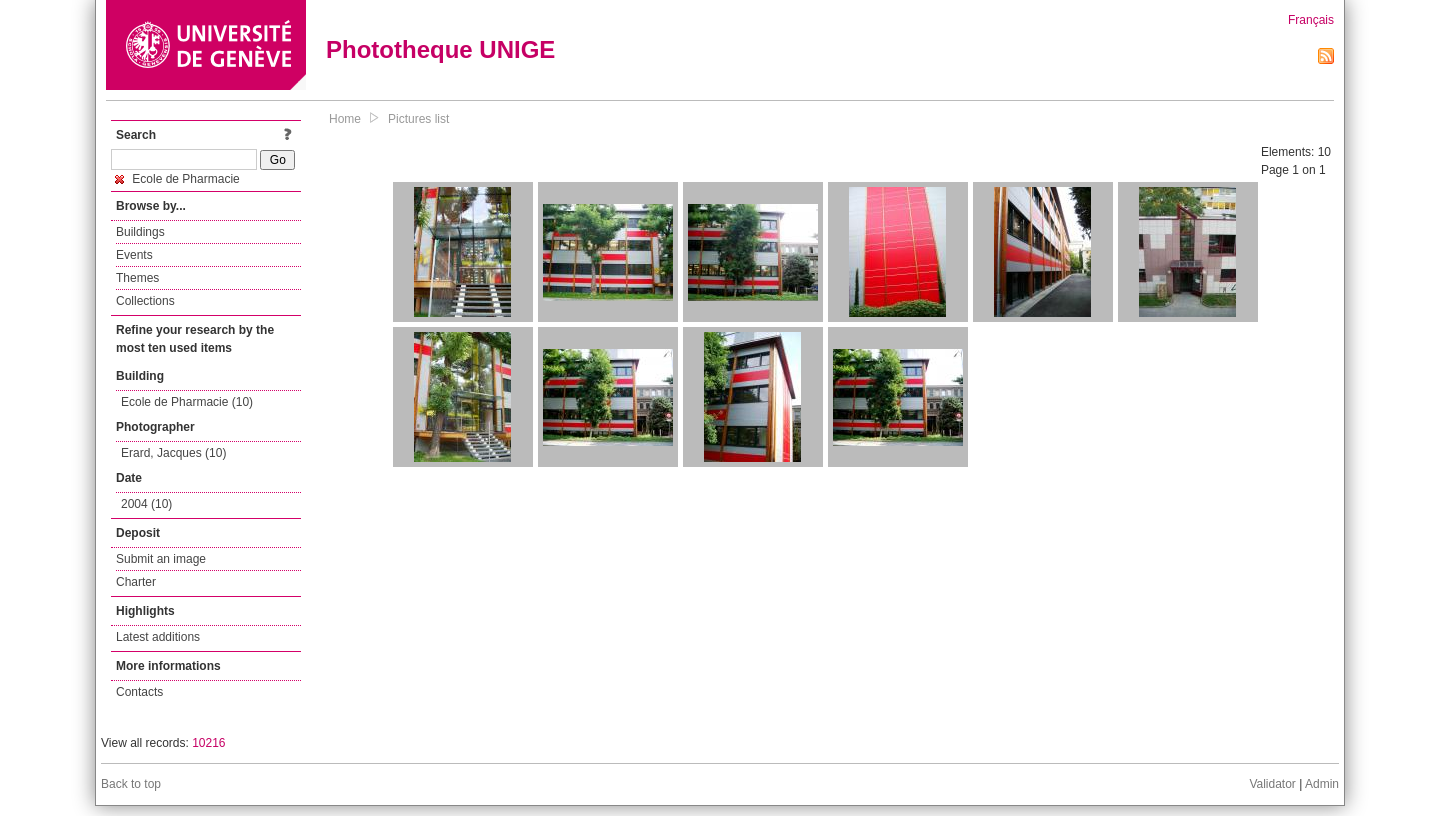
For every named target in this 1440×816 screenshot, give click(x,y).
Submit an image (161, 559)
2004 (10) (146, 504)
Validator (1272, 784)
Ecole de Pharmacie (177, 179)
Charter (136, 582)
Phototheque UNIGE (440, 49)
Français (1311, 20)
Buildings (140, 232)
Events (134, 255)
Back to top (131, 784)
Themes (137, 278)
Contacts (139, 692)
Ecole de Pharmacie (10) (187, 402)
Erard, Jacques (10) (173, 453)
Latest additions (158, 637)
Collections (145, 301)
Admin (1322, 784)
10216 (208, 743)
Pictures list (418, 119)
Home (345, 119)
